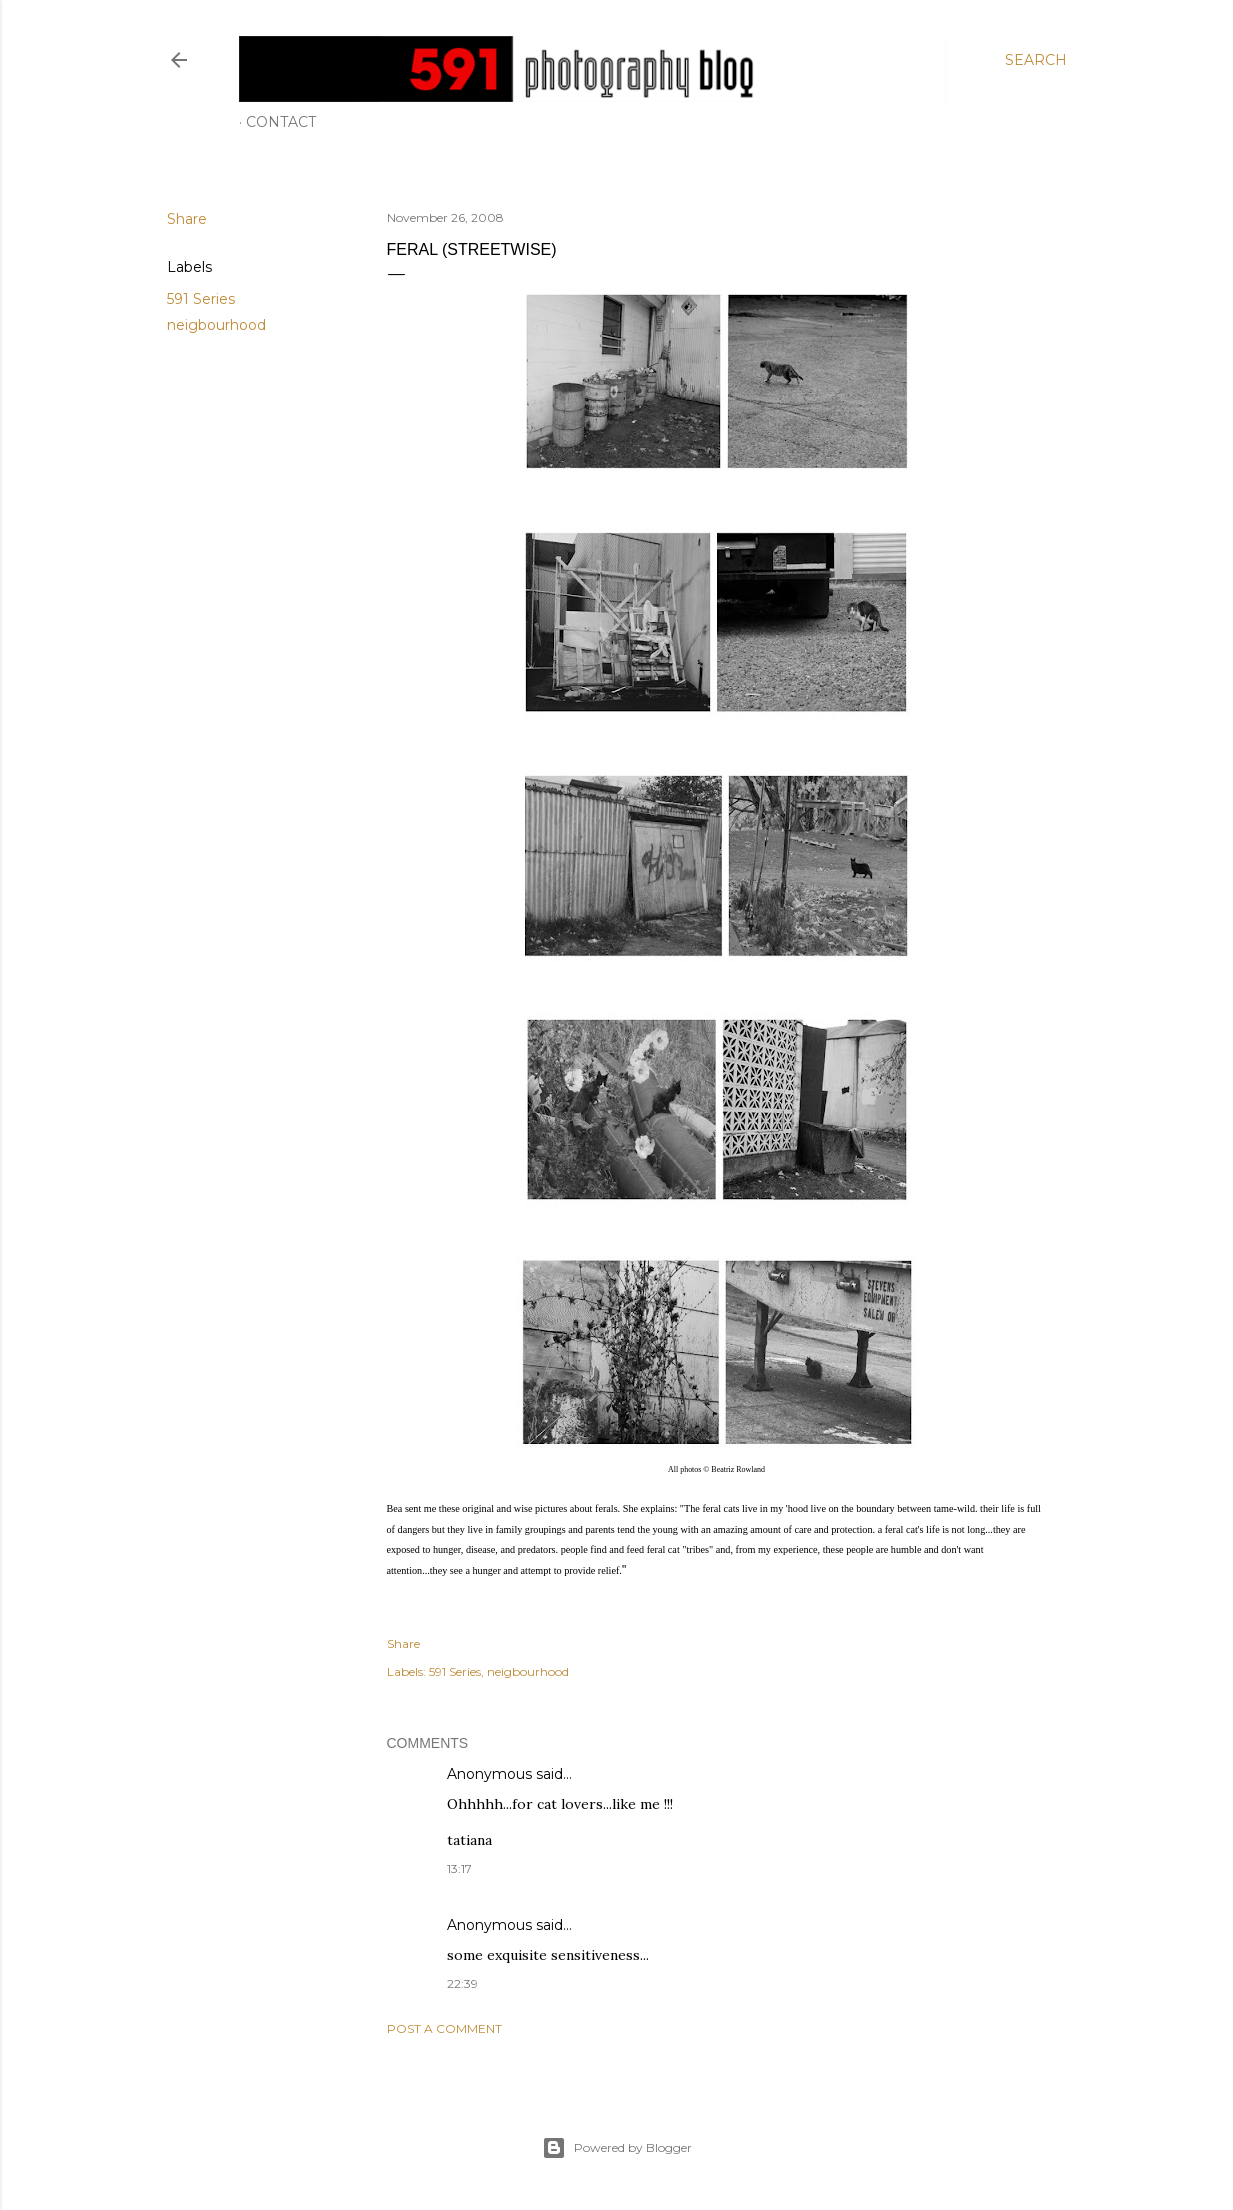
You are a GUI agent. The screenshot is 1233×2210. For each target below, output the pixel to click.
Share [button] (187, 219)
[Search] (1036, 60)
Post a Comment (444, 2028)
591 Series (201, 299)
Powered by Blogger (617, 2148)
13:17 (459, 1868)
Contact (281, 122)
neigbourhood (216, 325)
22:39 (462, 1983)
